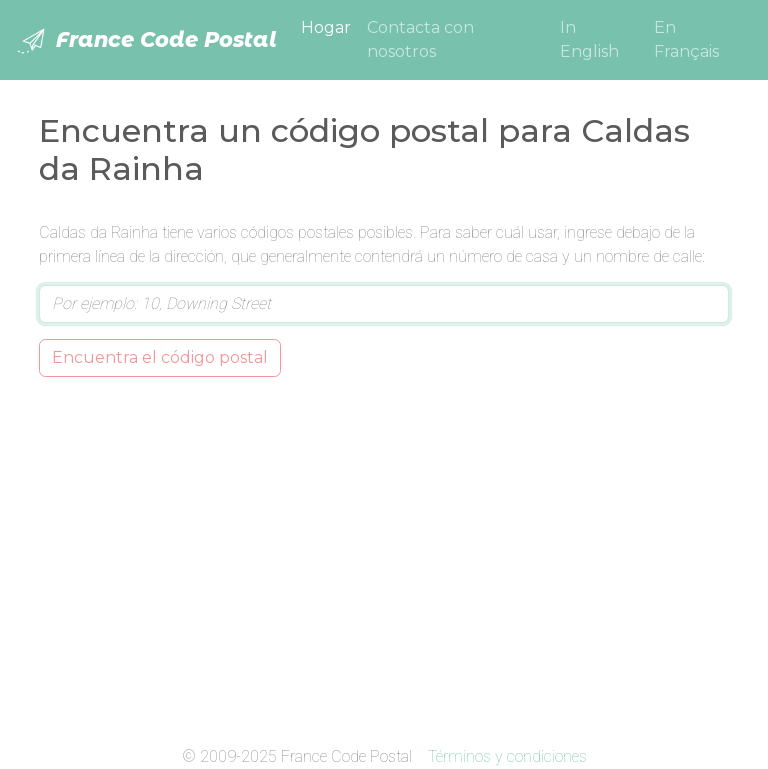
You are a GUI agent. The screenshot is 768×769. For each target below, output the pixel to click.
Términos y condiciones (507, 756)
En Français (686, 39)
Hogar (330, 26)
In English (589, 39)
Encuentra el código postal (160, 357)
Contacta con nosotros (420, 39)
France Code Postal (146, 41)
